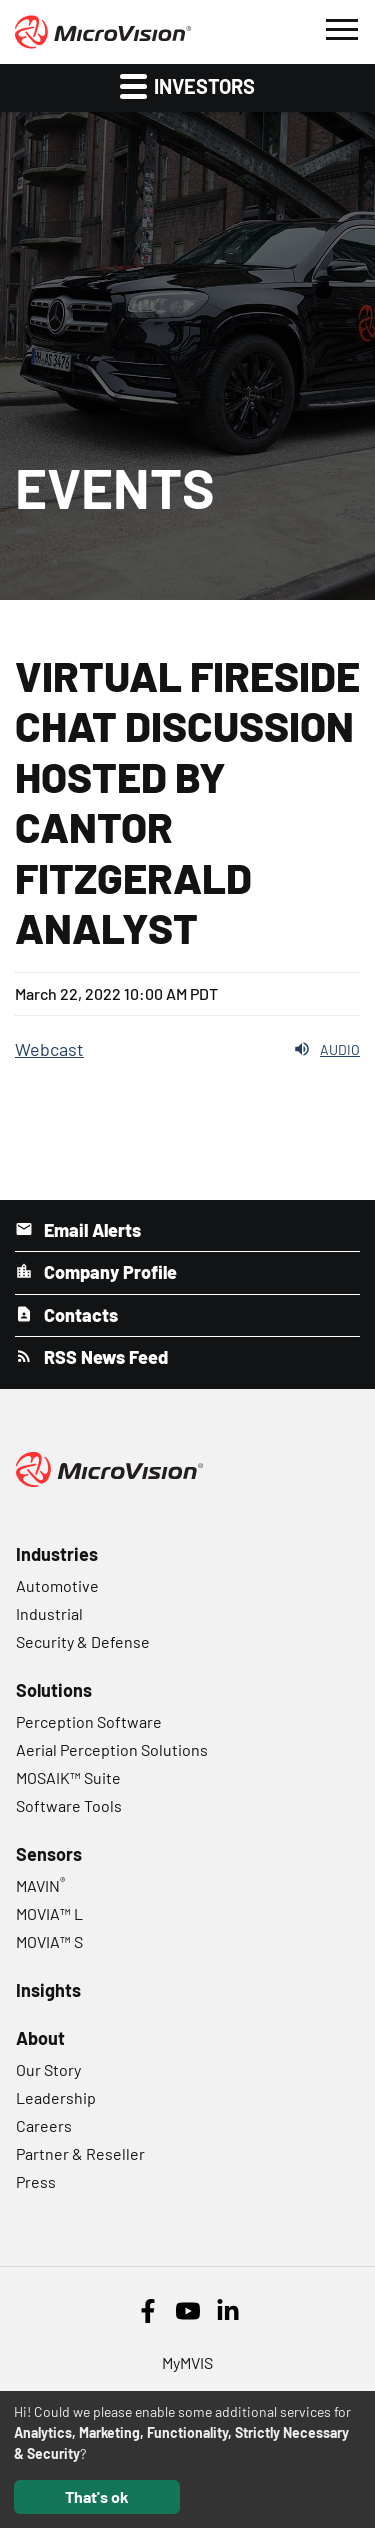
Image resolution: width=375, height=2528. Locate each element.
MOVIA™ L (49, 1913)
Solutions (54, 1690)
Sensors (49, 1854)
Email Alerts (90, 1230)
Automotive (57, 1585)
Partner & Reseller (80, 2153)
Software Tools (69, 1805)
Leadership (56, 2097)
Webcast (49, 1049)
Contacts (79, 1315)
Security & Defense (83, 1641)
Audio (326, 1049)
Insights (48, 1990)
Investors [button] (187, 85)
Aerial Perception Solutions (112, 1749)
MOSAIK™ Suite (68, 1777)
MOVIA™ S (49, 1941)
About (40, 2038)
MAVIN (40, 1885)
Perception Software (89, 1721)
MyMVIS (187, 2362)
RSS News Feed (104, 1357)
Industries (57, 1554)
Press (36, 2181)
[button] (341, 27)
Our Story (48, 2069)
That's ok (97, 2496)
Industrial (49, 1613)
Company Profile (108, 1272)
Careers (44, 2125)
